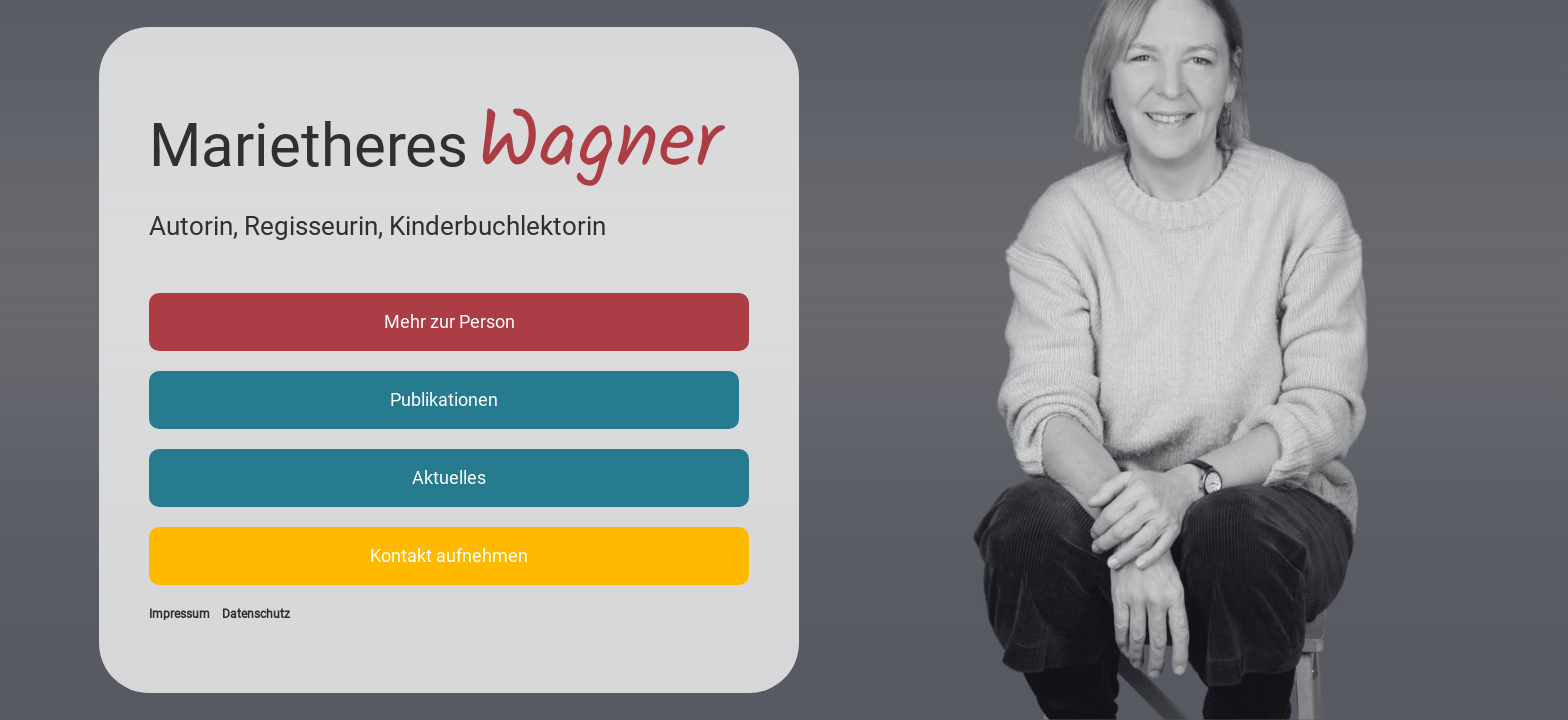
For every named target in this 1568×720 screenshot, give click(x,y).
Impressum (179, 614)
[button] (449, 322)
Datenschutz (256, 614)
